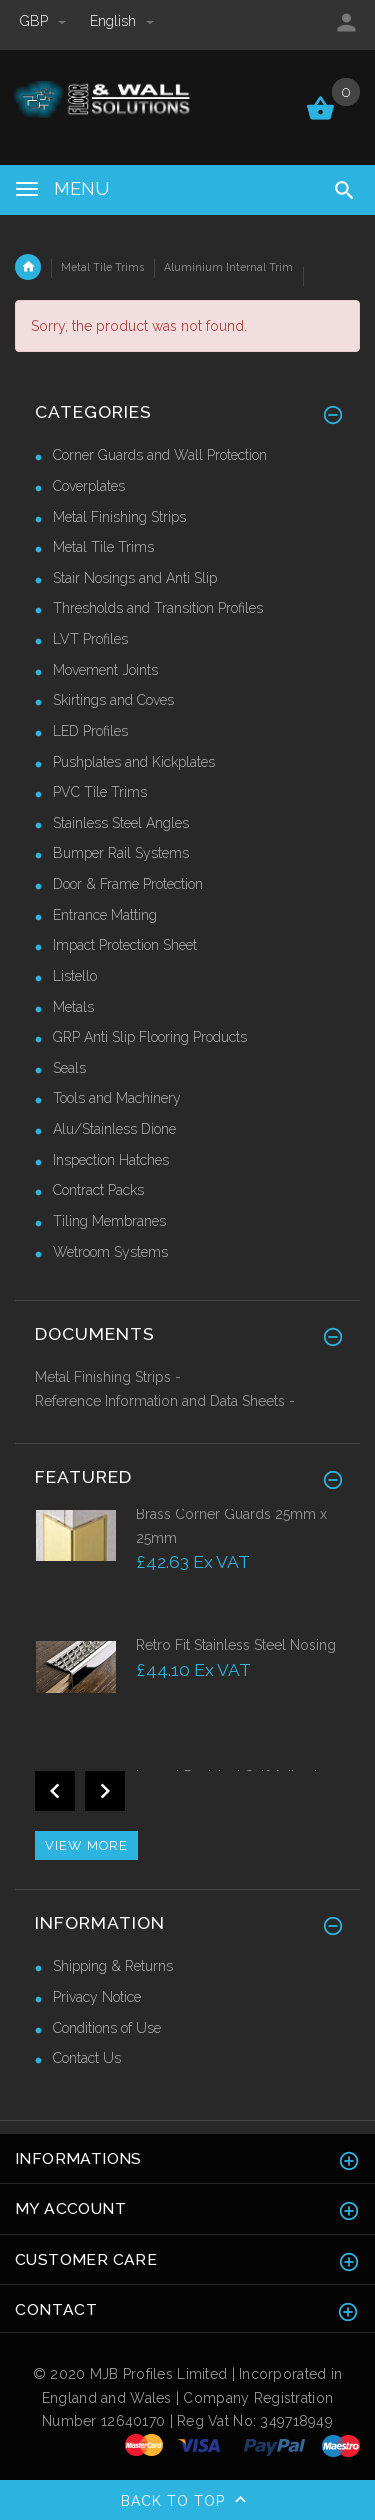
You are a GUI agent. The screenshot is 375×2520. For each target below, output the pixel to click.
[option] (187, 1569)
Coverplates (89, 486)
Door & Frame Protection (128, 884)
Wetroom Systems (110, 1252)
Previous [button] (55, 1791)
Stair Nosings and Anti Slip (135, 578)
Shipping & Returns (113, 1966)
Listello (75, 976)
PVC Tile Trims (100, 792)
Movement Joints (105, 670)
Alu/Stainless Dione (114, 1129)
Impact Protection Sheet (125, 945)
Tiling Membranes (109, 1221)
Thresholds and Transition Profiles (158, 608)
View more (86, 1845)
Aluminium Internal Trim (228, 267)
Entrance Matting (105, 915)
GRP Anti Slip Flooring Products (150, 1037)
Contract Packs (98, 1190)
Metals (73, 1007)
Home (28, 267)
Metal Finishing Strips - (108, 1377)
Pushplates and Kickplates (134, 762)
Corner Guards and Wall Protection (160, 455)
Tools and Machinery (117, 1098)
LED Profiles (90, 731)
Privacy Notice (97, 1997)
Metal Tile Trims (102, 267)
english (122, 21)
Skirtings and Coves (113, 700)
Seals (69, 1068)
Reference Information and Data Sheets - (165, 1401)
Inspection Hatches (111, 1160)
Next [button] (105, 1791)
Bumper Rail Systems (121, 853)
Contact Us (87, 2058)
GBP (45, 21)
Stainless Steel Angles (121, 823)
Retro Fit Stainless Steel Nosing (236, 1645)
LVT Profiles (90, 639)
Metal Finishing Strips (119, 517)
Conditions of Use (107, 2028)
